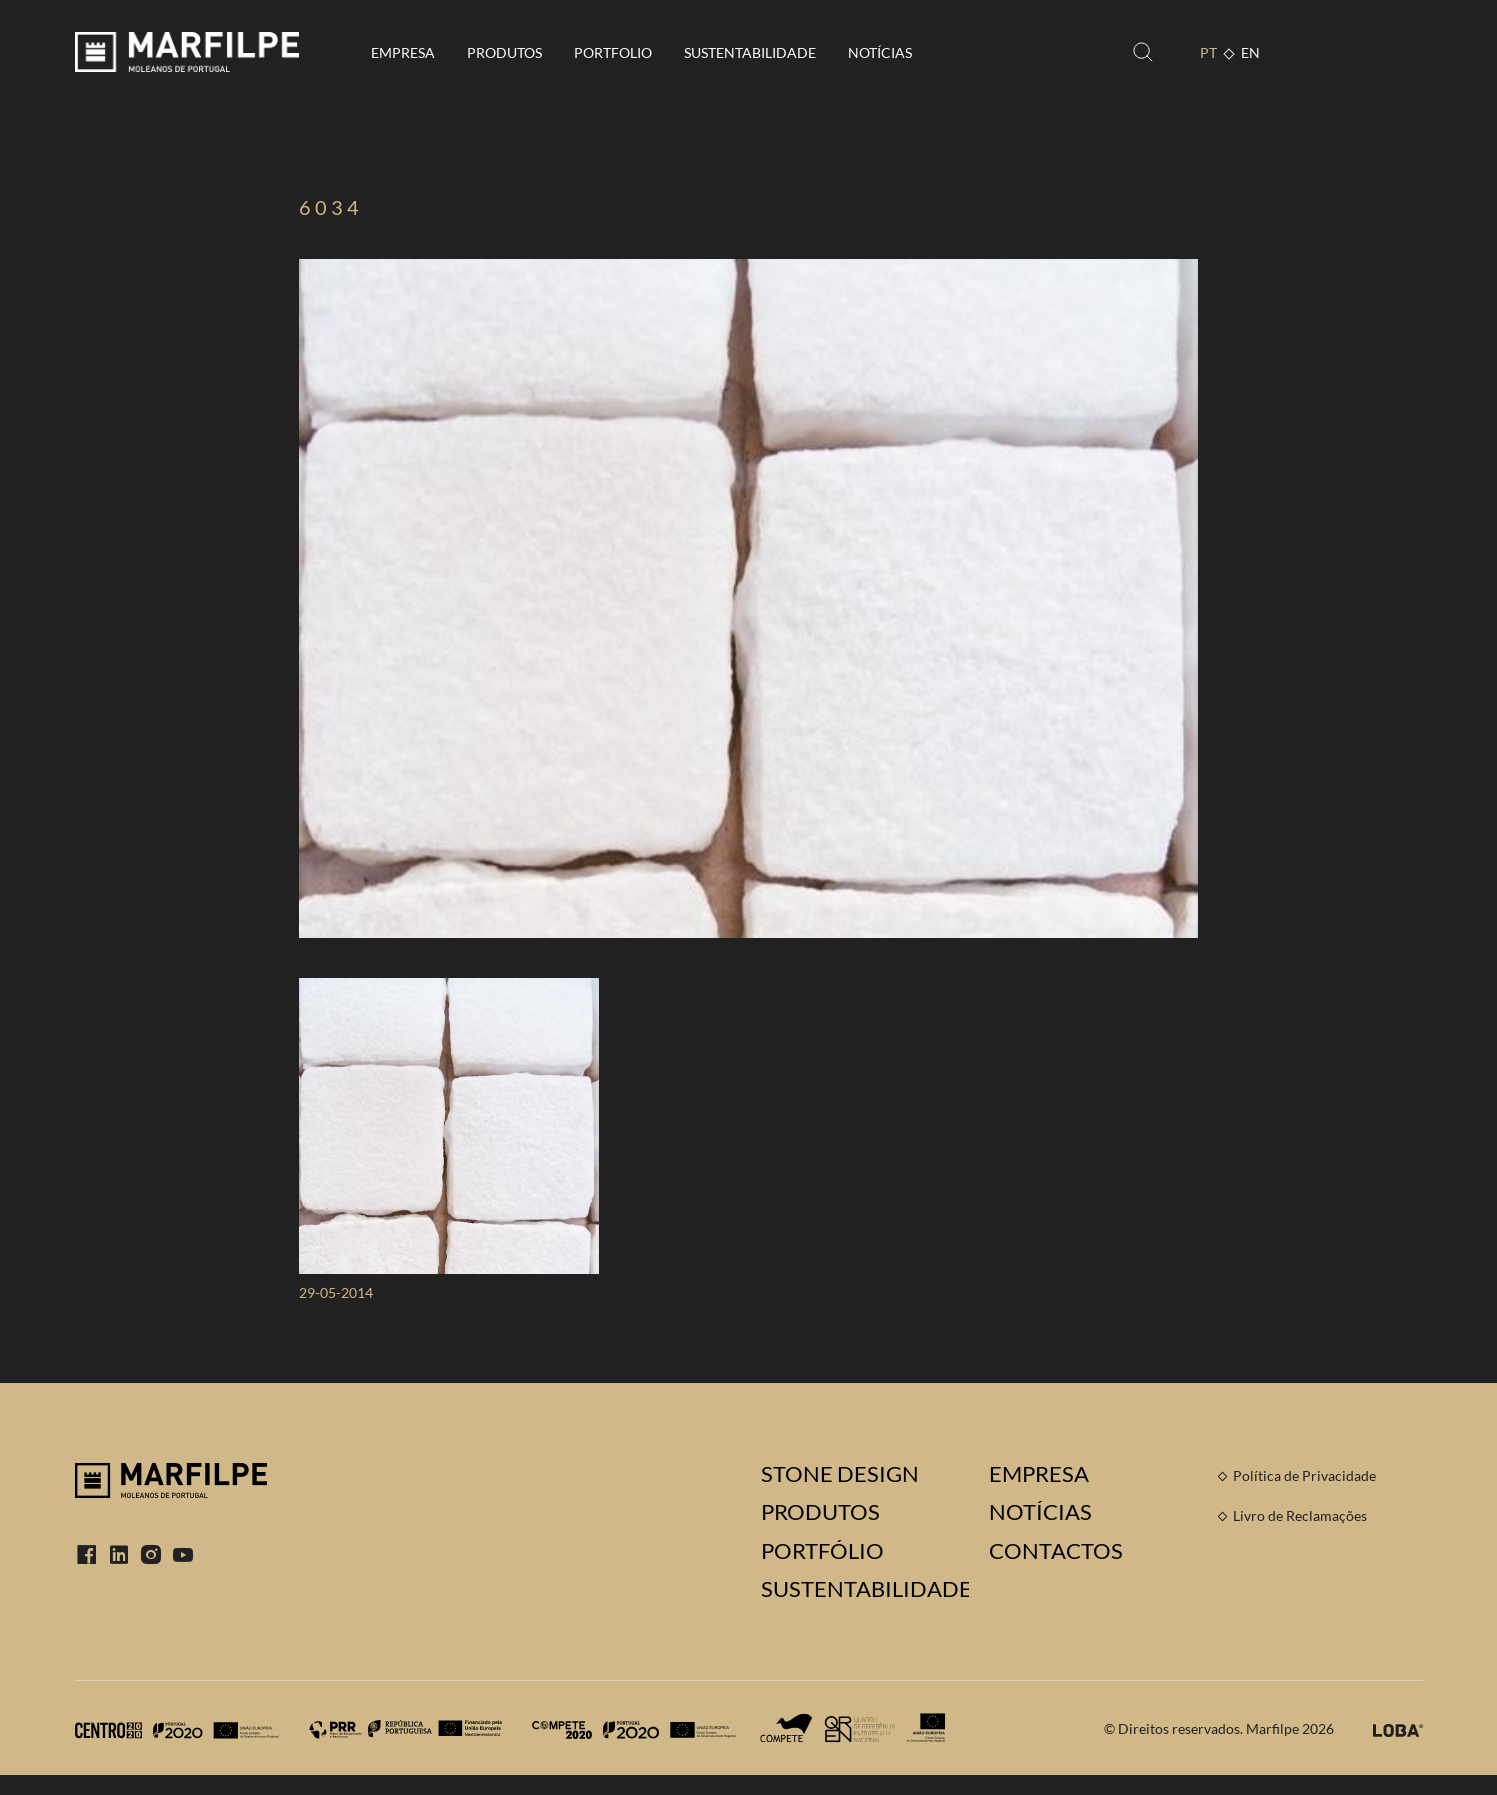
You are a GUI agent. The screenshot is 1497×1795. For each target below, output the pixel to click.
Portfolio (613, 52)
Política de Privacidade (1304, 1475)
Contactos (1056, 1551)
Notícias (880, 52)
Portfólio (822, 1551)
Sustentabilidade (750, 52)
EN (1250, 52)
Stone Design (840, 1474)
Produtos (504, 52)
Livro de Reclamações (1300, 1515)
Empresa (403, 52)
